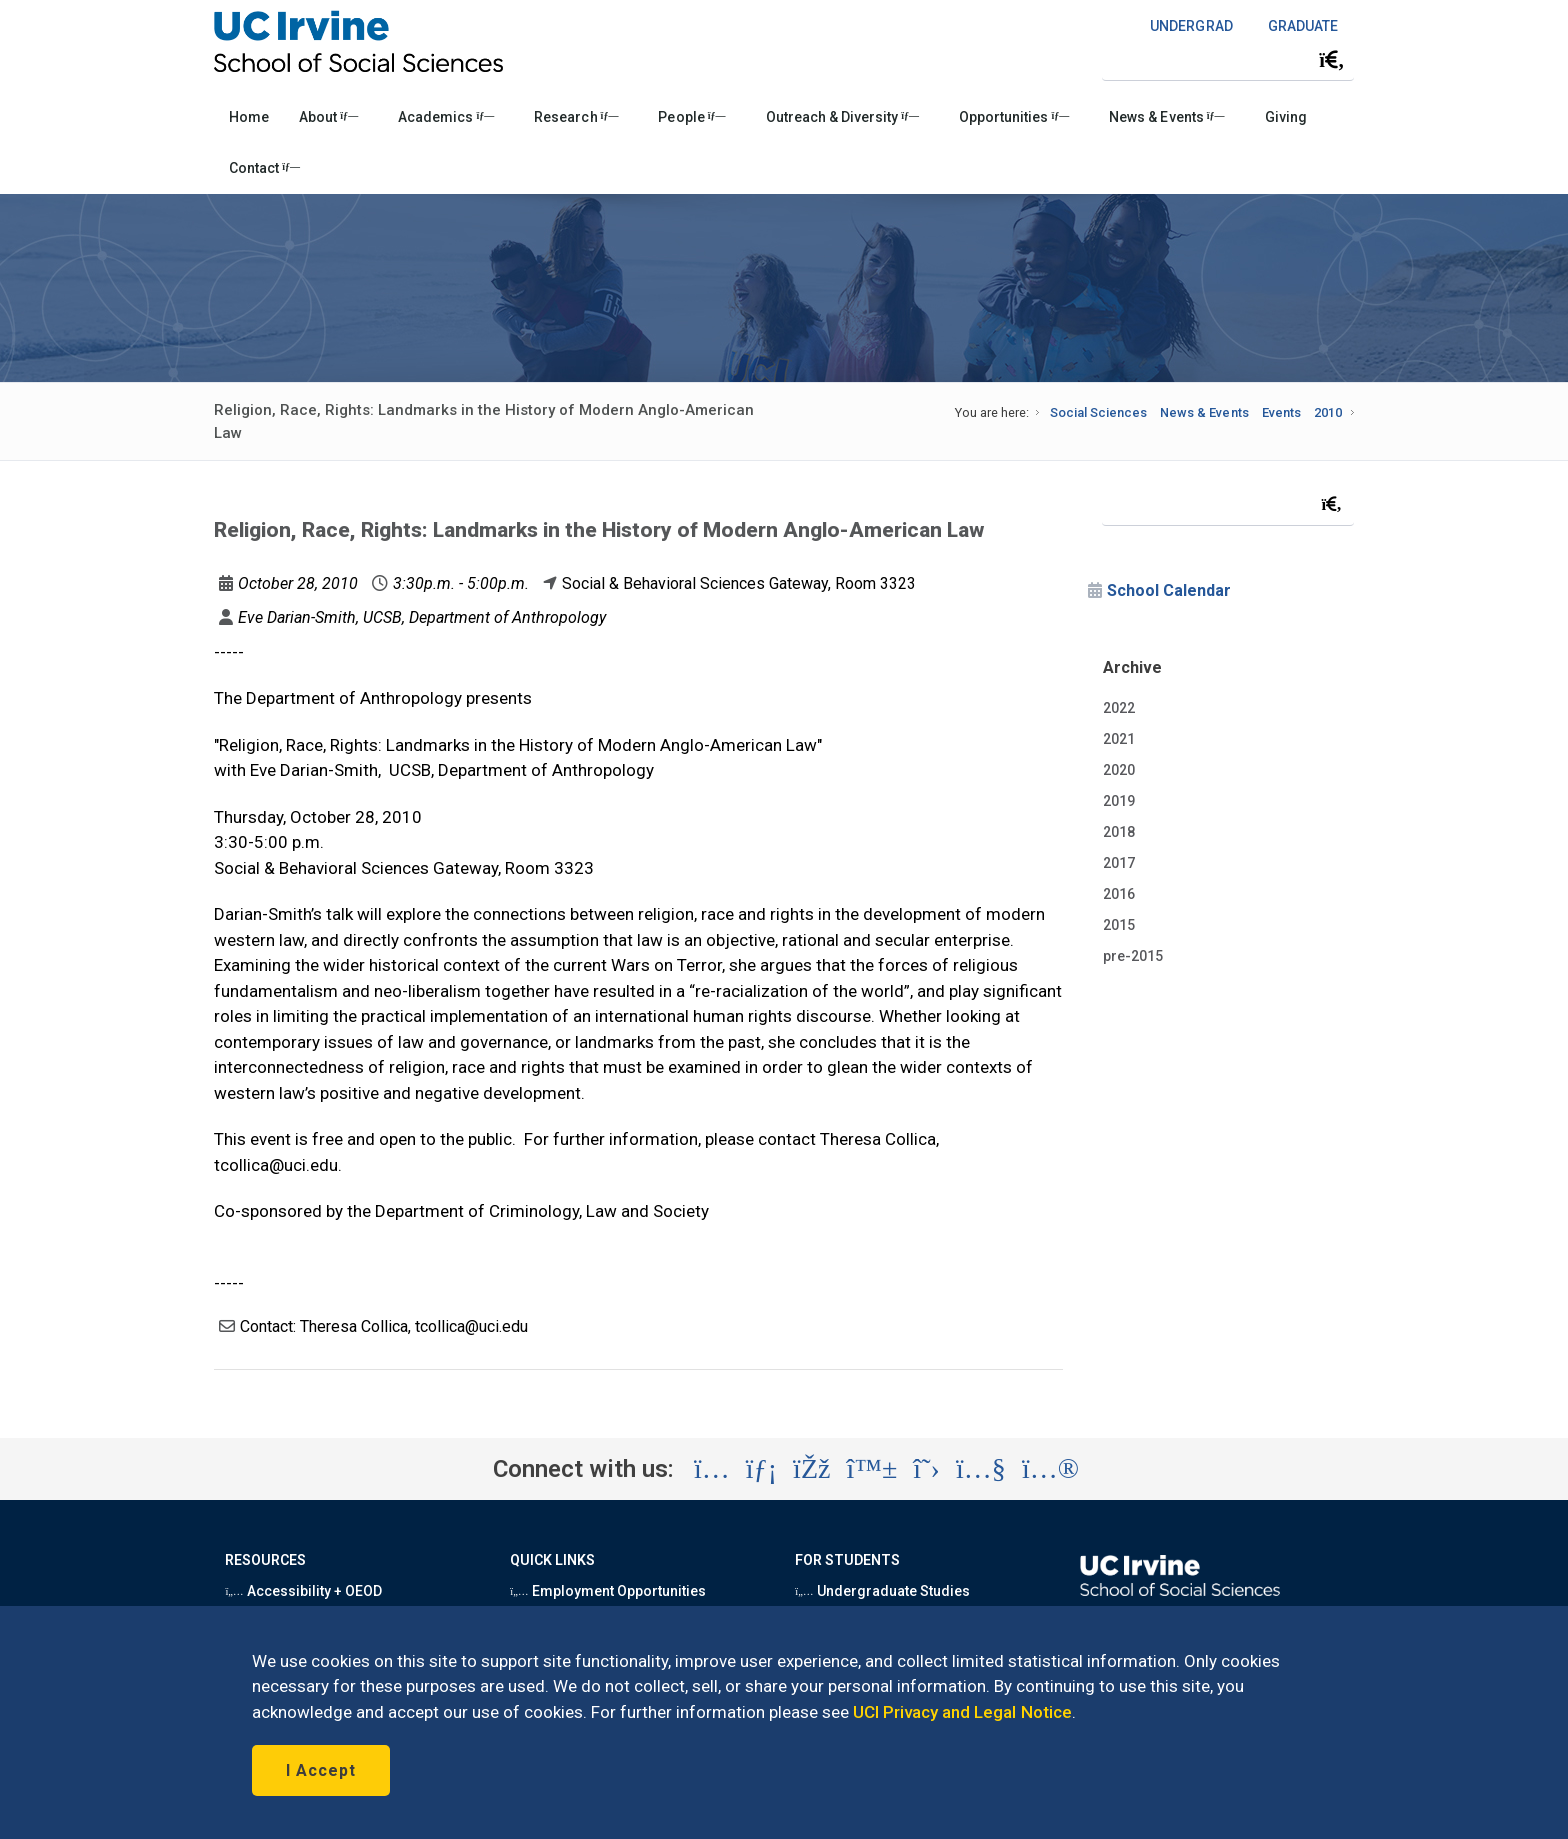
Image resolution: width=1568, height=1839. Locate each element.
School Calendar (1169, 590)
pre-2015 (1133, 956)
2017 (1119, 863)
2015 (1119, 925)
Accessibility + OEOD (303, 1591)
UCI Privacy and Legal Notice (962, 1712)
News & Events (1166, 117)
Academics (446, 117)
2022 (1119, 708)
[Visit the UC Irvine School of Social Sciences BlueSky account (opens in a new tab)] (872, 1469)
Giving (1286, 117)
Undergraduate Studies (882, 1591)
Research (576, 117)
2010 (1328, 412)
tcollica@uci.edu (276, 1165)
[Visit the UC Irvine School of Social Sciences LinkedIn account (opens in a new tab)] (761, 1469)
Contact (264, 168)
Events (1281, 412)
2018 (1119, 832)
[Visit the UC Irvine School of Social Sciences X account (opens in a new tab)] (926, 1469)
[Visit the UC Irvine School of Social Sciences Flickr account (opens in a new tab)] (1050, 1469)
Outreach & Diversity (842, 117)
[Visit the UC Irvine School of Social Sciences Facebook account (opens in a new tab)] (811, 1469)
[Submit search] (1332, 60)
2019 (1119, 801)
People (691, 117)
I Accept (321, 1770)
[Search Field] (1228, 59)
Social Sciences (1098, 412)
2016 (1119, 894)
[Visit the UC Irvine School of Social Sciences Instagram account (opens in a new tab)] (712, 1469)
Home (249, 117)
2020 (1119, 770)
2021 (1119, 739)
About (328, 117)
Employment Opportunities (608, 1591)
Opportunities (1014, 117)
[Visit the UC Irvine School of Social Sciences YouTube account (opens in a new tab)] (981, 1469)
